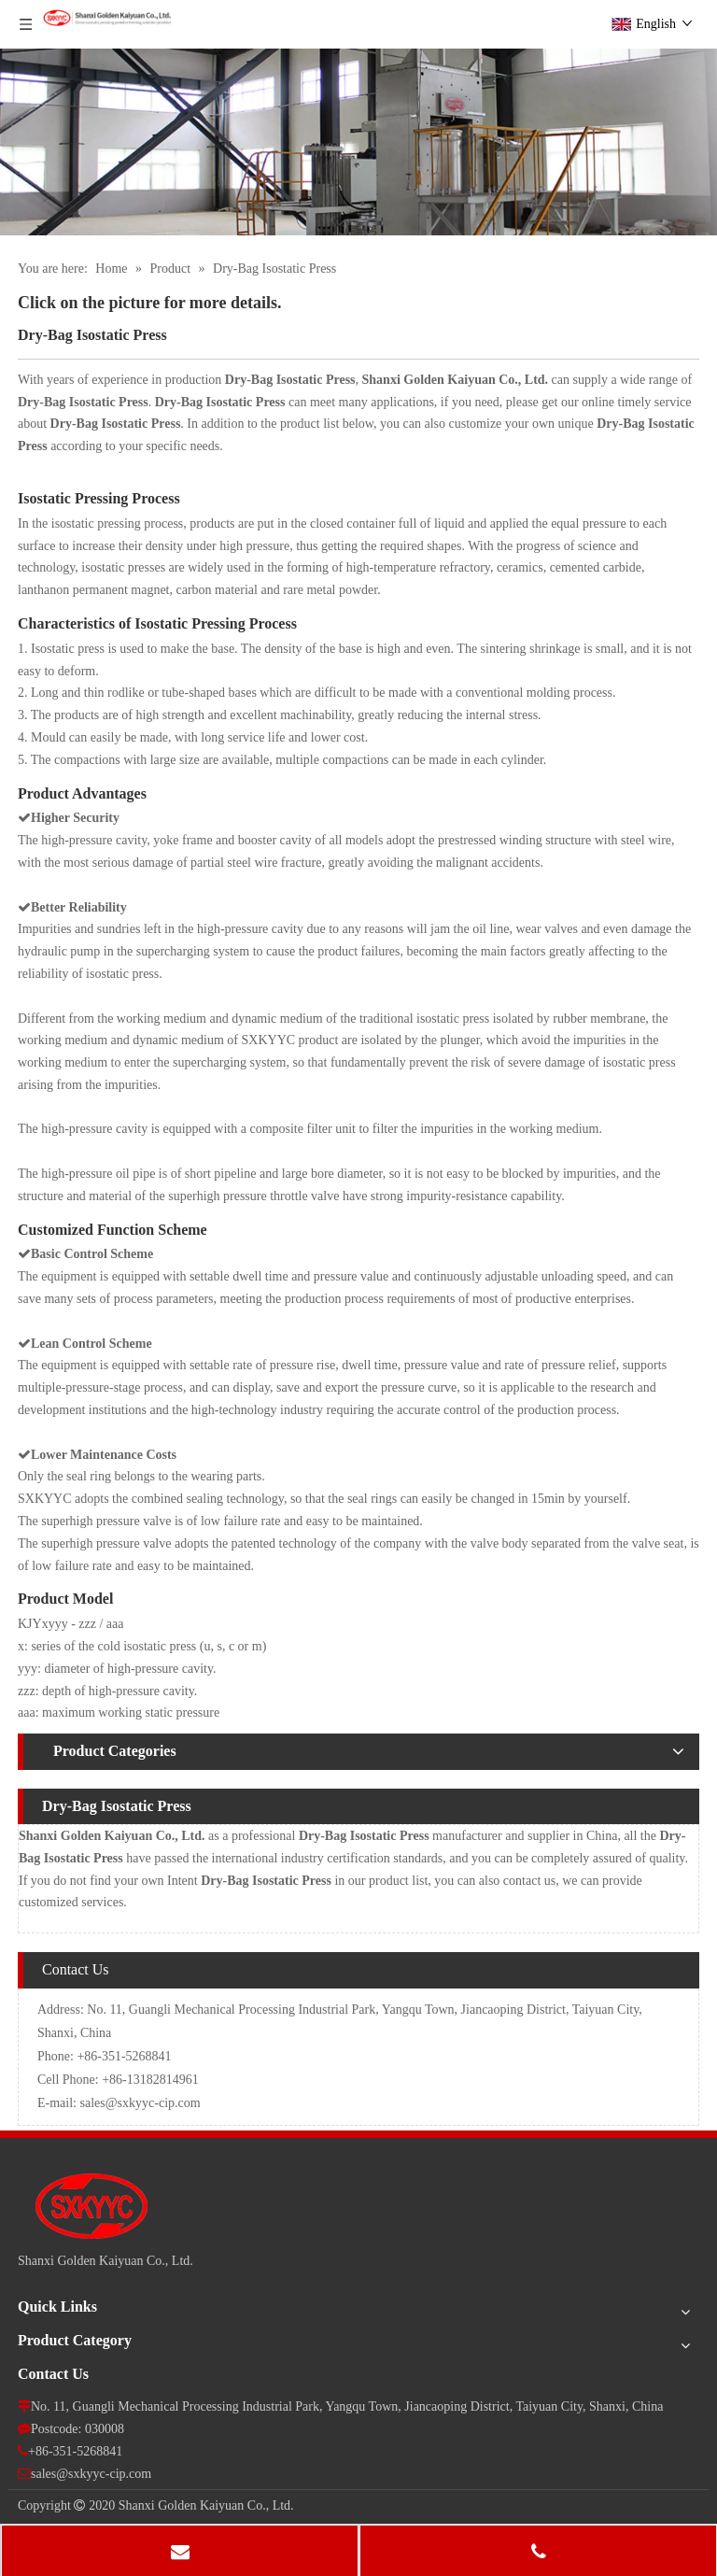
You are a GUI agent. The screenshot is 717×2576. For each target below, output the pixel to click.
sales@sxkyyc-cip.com (140, 2103)
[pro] (358, 142)
